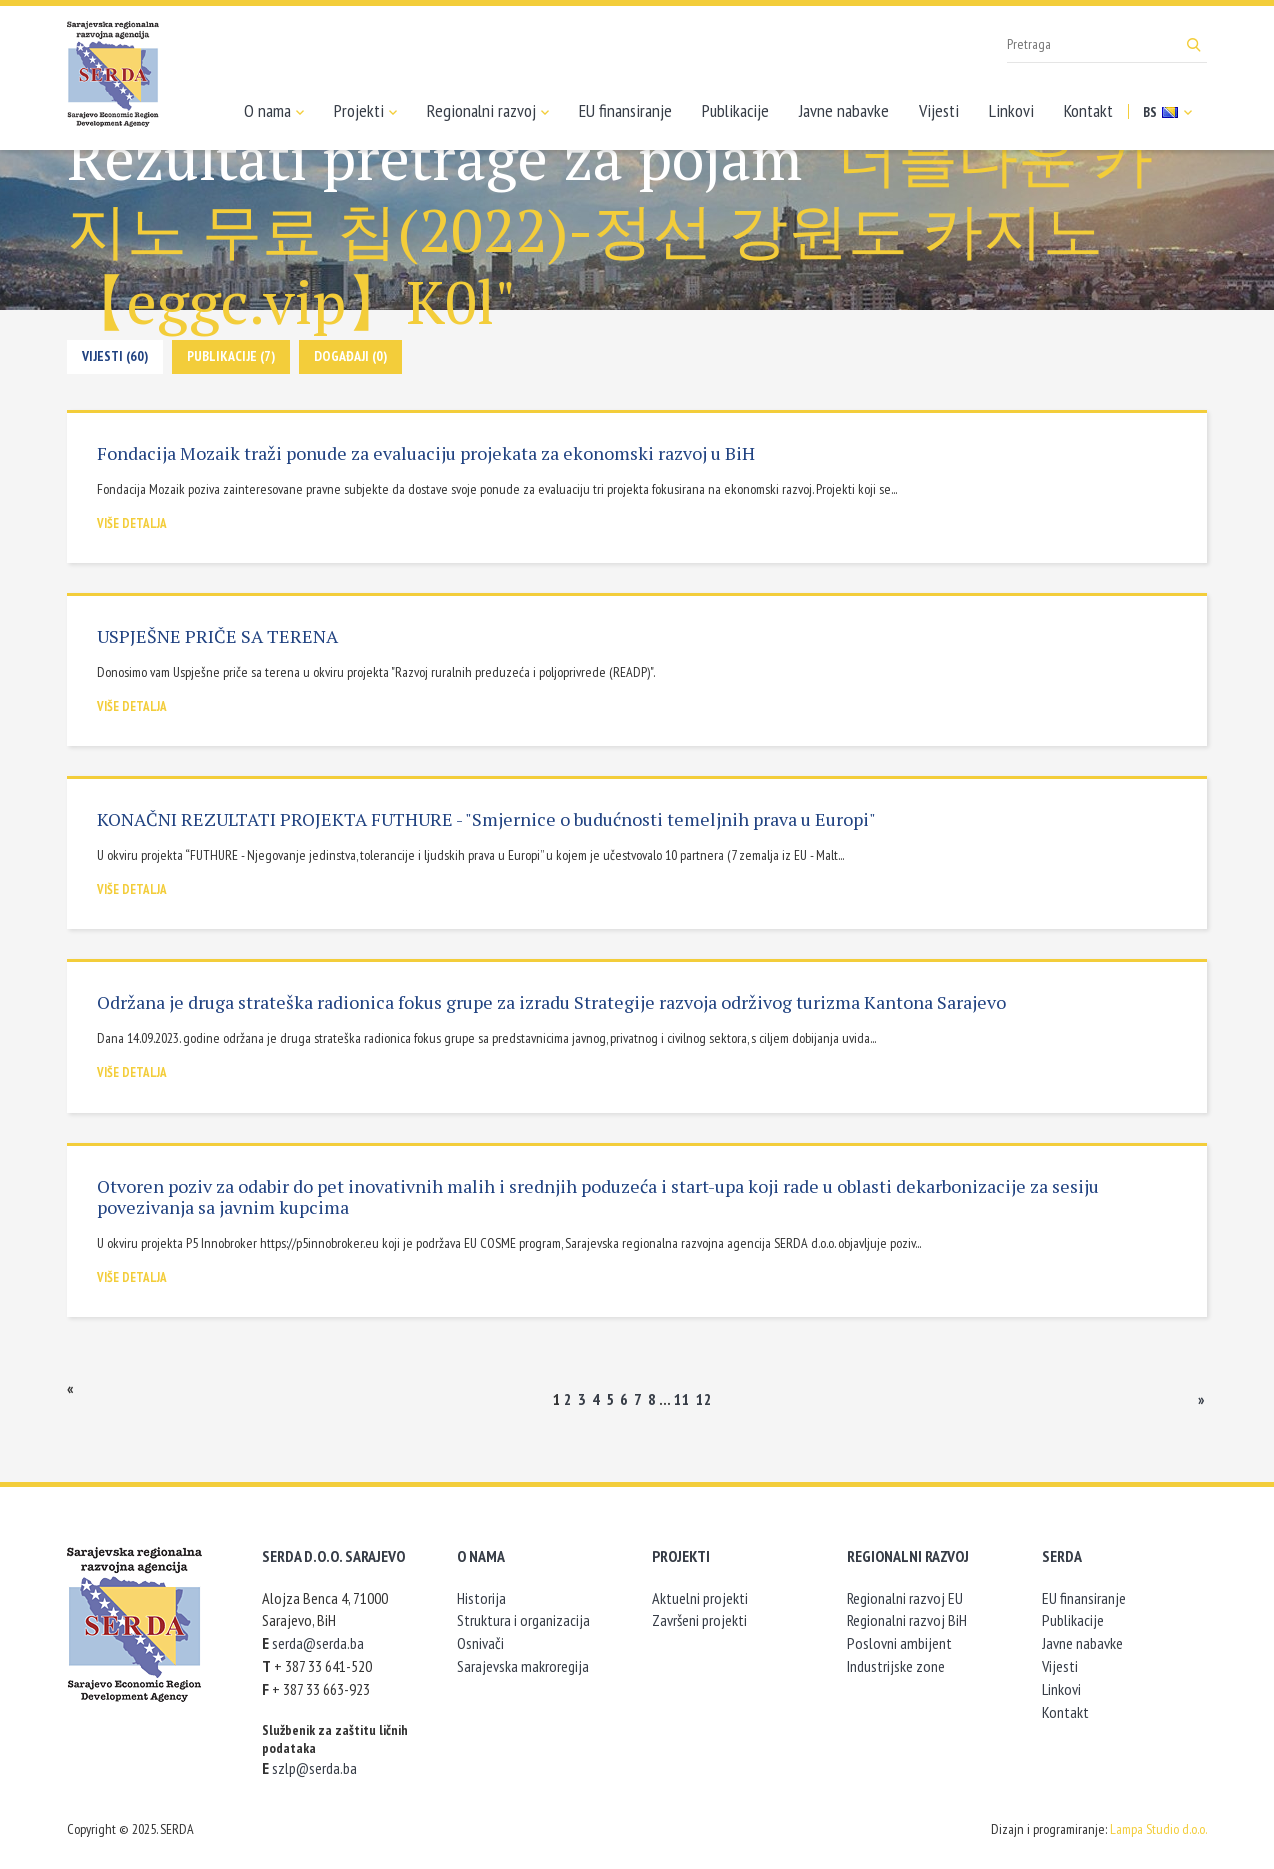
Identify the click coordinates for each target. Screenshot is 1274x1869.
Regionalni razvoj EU (905, 1598)
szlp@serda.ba (314, 1768)
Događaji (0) (350, 356)
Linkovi (1011, 110)
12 (704, 1399)
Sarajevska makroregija (523, 1666)
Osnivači (480, 1643)
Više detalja (132, 523)
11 (682, 1399)
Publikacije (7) (231, 356)
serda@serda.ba (318, 1643)
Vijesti (939, 110)
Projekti (365, 111)
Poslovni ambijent (899, 1643)
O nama (274, 111)
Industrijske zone (896, 1666)
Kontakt (1088, 110)
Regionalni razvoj (488, 111)
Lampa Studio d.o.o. (1158, 1829)
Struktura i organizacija (523, 1620)
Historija (481, 1598)
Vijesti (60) (115, 356)
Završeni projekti (699, 1620)
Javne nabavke (844, 110)
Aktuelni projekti (700, 1598)
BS (1167, 112)
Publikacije (735, 110)
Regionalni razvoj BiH (907, 1620)
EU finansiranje (625, 110)
